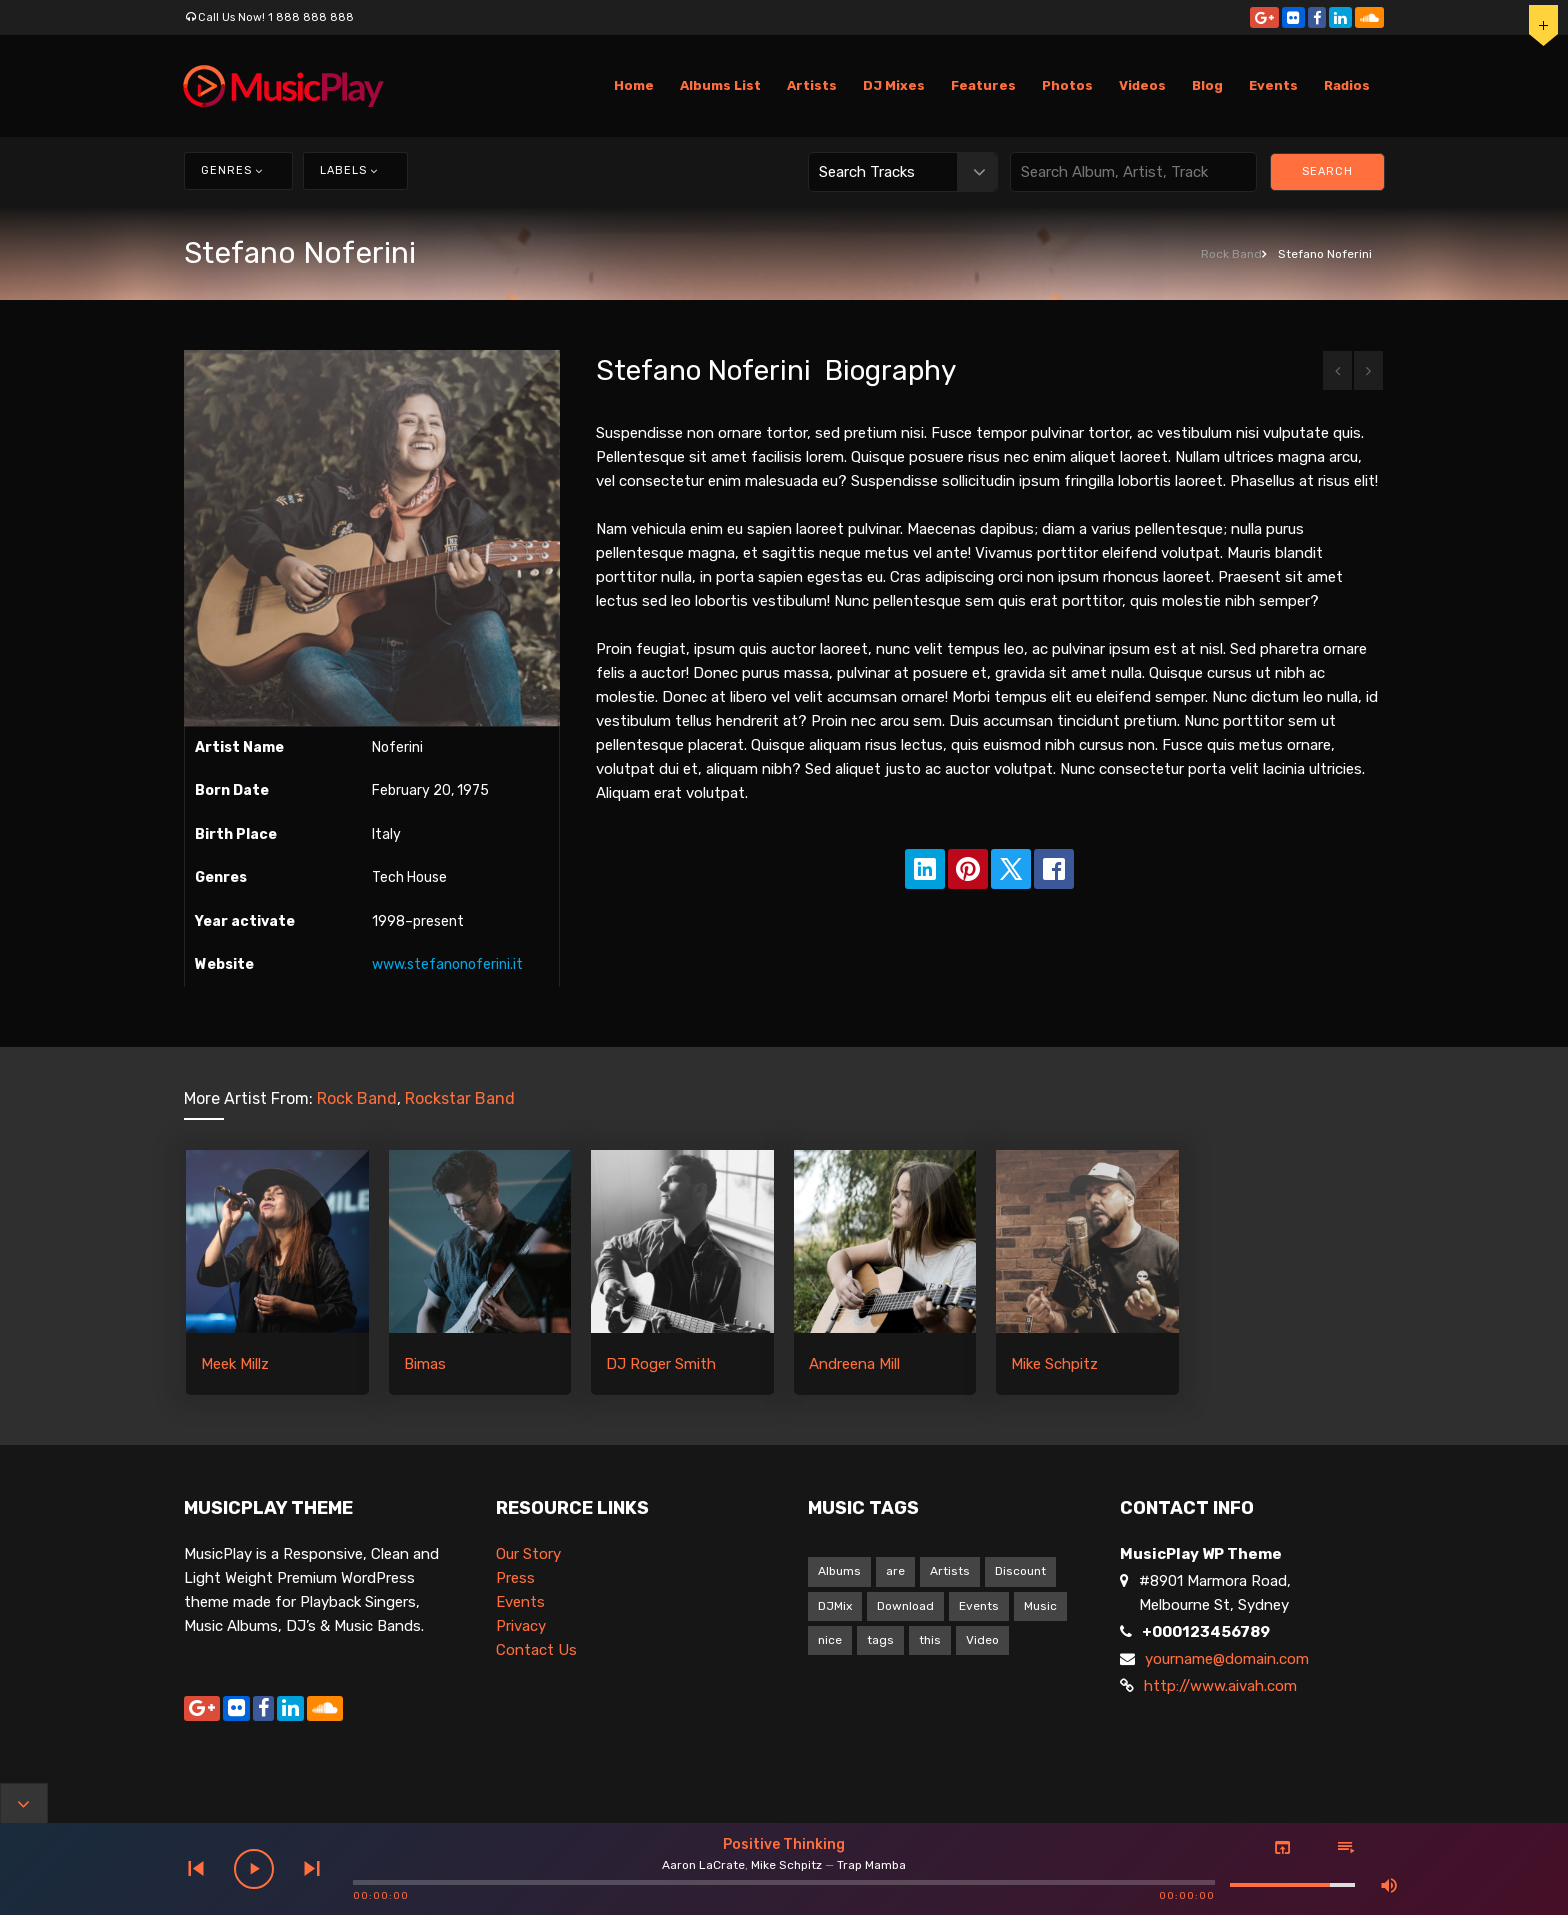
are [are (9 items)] (895, 1571)
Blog (1207, 85)
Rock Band (1231, 254)
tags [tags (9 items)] (880, 1640)
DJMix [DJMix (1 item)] (835, 1606)
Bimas (425, 1364)
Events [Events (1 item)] (979, 1606)
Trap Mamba (871, 1865)
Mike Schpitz (1054, 1364)
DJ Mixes (894, 85)
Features (983, 85)
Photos (1067, 85)
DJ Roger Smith (661, 1364)
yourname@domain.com (1227, 1659)
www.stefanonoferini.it (447, 964)
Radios (1347, 85)
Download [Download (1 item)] (905, 1606)
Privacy (521, 1626)
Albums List (720, 85)
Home (634, 85)
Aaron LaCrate (703, 1865)
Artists (812, 85)
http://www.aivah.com (1220, 1686)
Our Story (528, 1554)
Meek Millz (235, 1364)
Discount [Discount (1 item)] (1020, 1571)
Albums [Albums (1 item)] (839, 1571)
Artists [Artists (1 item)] (950, 1571)
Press (515, 1578)
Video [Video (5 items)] (982, 1640)
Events (1273, 85)
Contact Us (536, 1650)
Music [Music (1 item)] (1040, 1606)
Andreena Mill (854, 1364)
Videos (1142, 85)
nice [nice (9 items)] (830, 1640)
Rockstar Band (460, 1098)
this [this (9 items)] (930, 1640)
